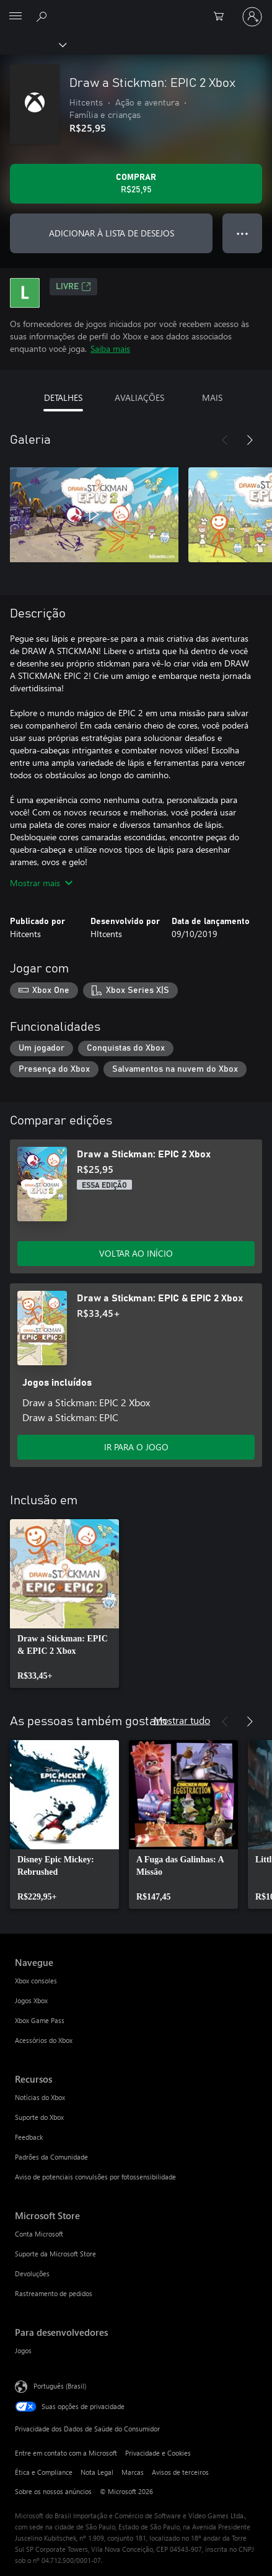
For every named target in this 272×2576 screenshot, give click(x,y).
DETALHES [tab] (63, 397)
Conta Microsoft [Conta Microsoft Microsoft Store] (39, 2234)
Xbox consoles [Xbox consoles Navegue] (36, 1981)
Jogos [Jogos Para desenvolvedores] (23, 2350)
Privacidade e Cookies (158, 2453)
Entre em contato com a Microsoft (66, 2453)
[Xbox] (32, 44)
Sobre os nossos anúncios (53, 2491)
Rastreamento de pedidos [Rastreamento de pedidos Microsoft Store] (53, 2293)
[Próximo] (249, 440)
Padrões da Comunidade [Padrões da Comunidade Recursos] (51, 2157)
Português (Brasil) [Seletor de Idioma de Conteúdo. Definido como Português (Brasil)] (59, 2385)
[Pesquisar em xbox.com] (43, 16)
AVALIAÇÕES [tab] (139, 397)
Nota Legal (97, 2472)
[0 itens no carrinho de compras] (222, 17)
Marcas (132, 2472)
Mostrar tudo (182, 1719)
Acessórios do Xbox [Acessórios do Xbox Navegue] (43, 2040)
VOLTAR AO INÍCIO (136, 1253)
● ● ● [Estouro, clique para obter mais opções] (242, 233)
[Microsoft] (136, 9)
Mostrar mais (41, 883)
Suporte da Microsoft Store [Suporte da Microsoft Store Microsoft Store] (55, 2254)
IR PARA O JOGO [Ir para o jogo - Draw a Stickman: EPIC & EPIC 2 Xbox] (136, 1447)
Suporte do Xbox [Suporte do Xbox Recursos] (39, 2117)
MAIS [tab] (212, 397)
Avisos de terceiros (180, 2472)
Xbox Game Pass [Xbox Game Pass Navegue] (39, 2020)
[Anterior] (225, 440)
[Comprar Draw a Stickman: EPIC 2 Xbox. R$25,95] (136, 184)
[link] (64, 1603)
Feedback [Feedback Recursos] (29, 2137)
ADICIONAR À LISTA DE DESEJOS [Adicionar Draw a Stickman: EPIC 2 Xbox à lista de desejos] (111, 233)
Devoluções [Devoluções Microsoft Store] (32, 2273)
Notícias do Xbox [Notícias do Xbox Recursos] (40, 2097)
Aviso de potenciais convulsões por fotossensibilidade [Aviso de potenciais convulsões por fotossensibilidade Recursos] (95, 2177)
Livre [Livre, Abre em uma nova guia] (73, 287)
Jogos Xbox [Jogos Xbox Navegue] (31, 2000)
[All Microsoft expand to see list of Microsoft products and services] (15, 17)
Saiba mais (110, 348)
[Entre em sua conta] (252, 17)
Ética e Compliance (43, 2472)
